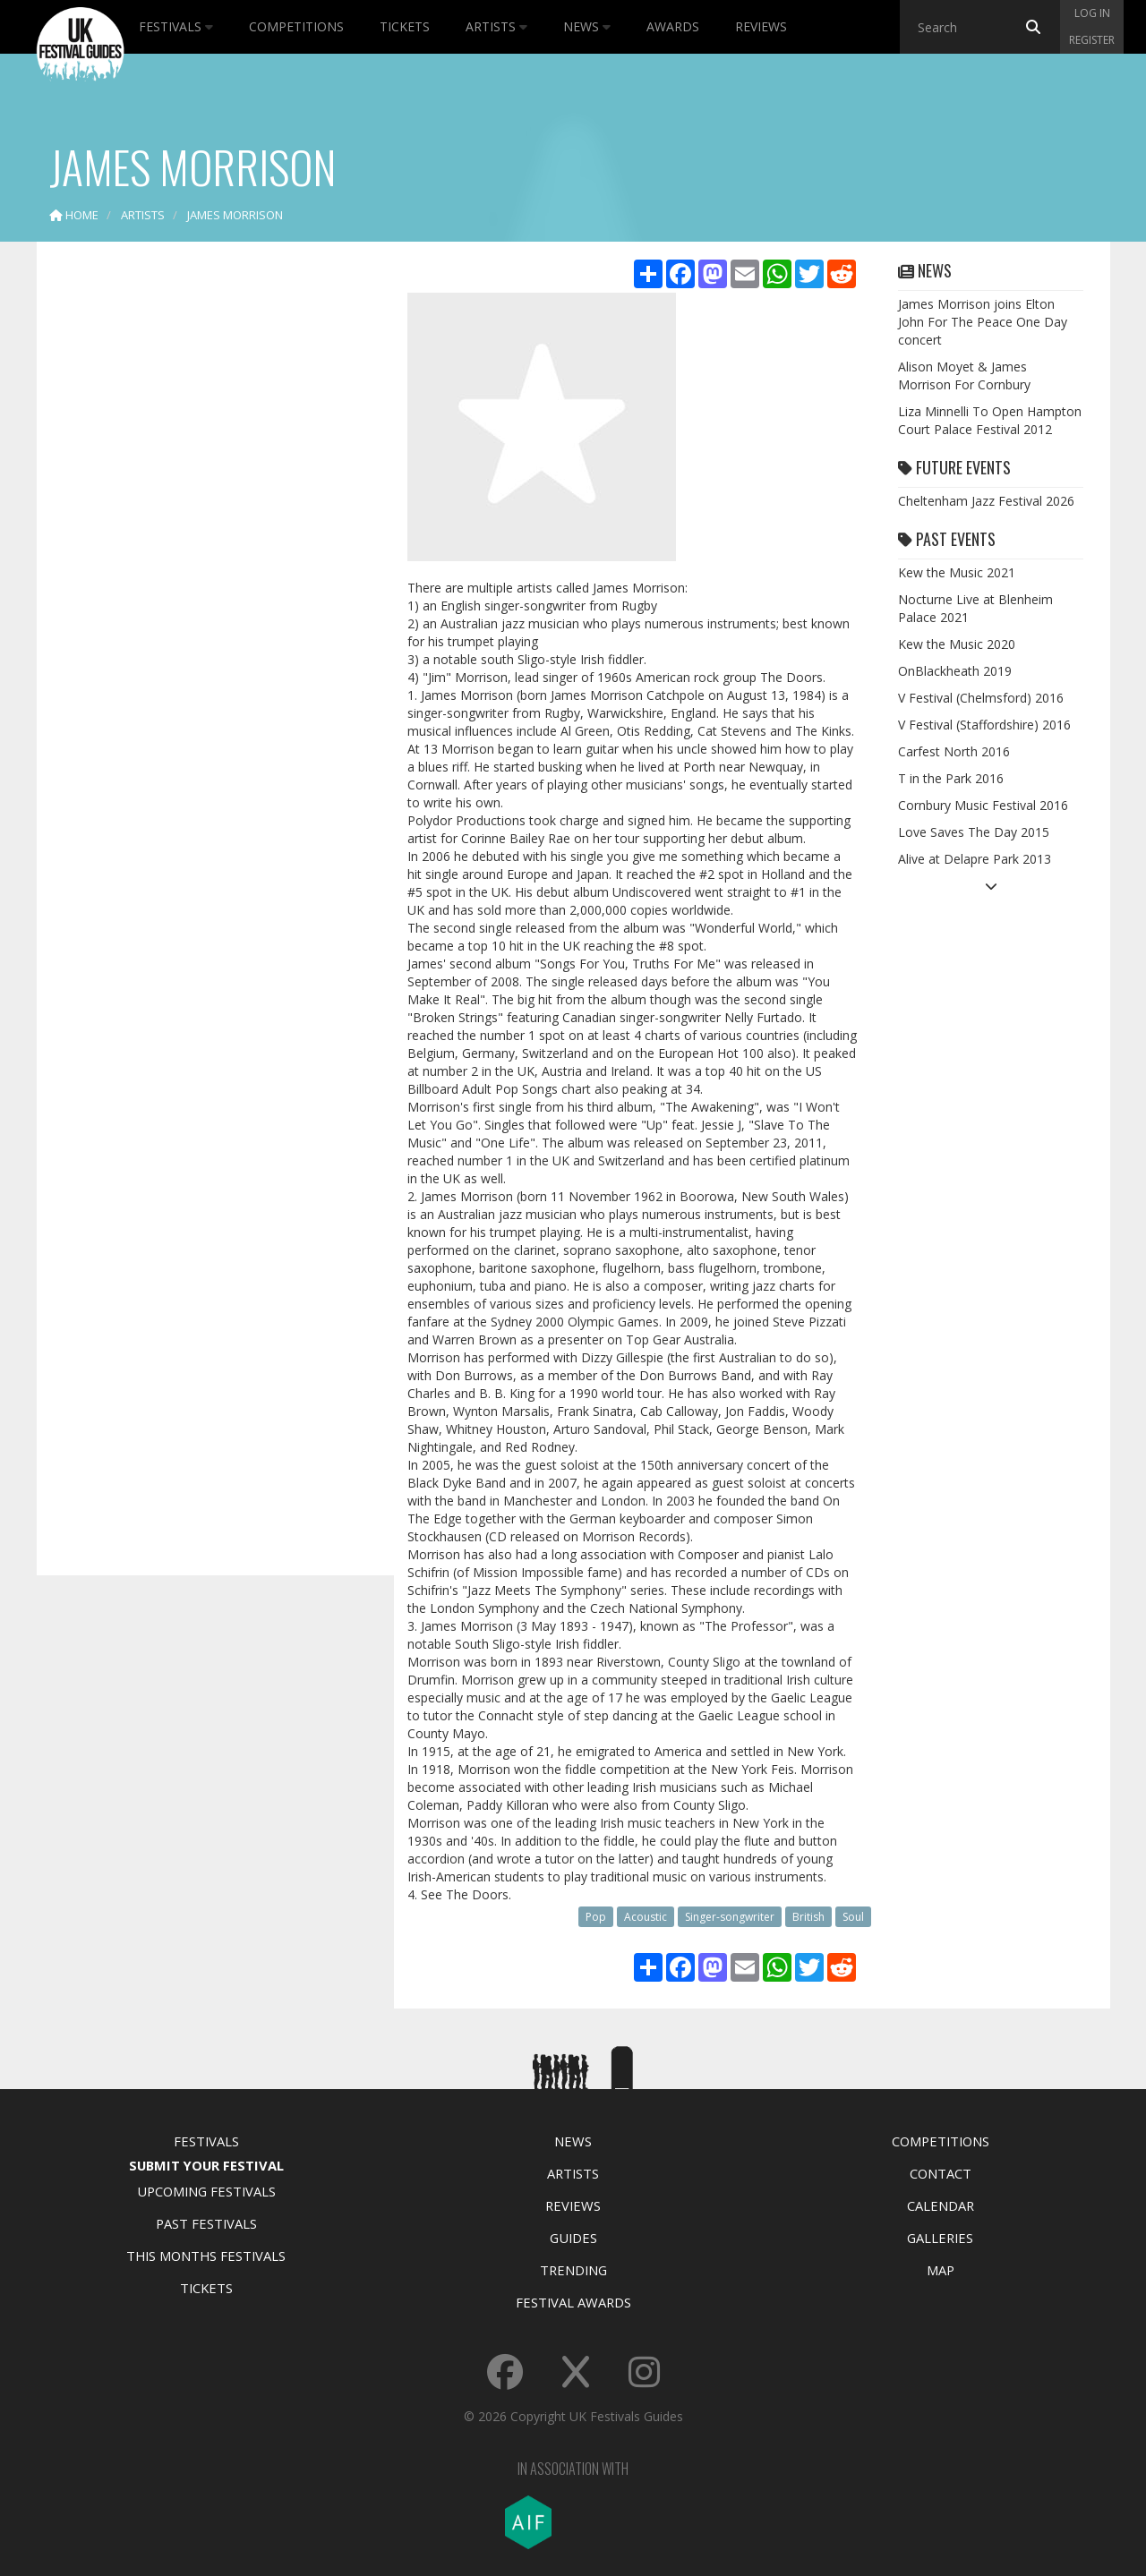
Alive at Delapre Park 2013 (974, 858)
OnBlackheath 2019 (955, 670)
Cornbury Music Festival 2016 (983, 805)
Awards (672, 26)
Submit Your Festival (206, 2165)
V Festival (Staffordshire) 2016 (984, 724)
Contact (940, 2173)
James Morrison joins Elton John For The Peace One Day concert (982, 321)
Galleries (940, 2238)
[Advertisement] (202, 537)
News (587, 26)
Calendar (940, 2205)
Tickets (405, 26)
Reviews (761, 26)
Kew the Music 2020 (956, 644)
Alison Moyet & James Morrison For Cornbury (964, 375)
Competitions (296, 26)
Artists (496, 26)
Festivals (176, 26)
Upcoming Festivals (206, 2191)
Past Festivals (206, 2223)
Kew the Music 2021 (956, 572)
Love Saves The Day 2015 (973, 831)
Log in (1092, 13)
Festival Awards (573, 2302)
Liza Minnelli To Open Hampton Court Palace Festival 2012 (990, 420)
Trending (573, 2270)
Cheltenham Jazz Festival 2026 (986, 500)
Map (940, 2270)
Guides (573, 2238)
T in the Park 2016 (951, 778)
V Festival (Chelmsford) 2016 (981, 697)
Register (1092, 39)
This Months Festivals (206, 2256)
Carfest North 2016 (954, 751)
